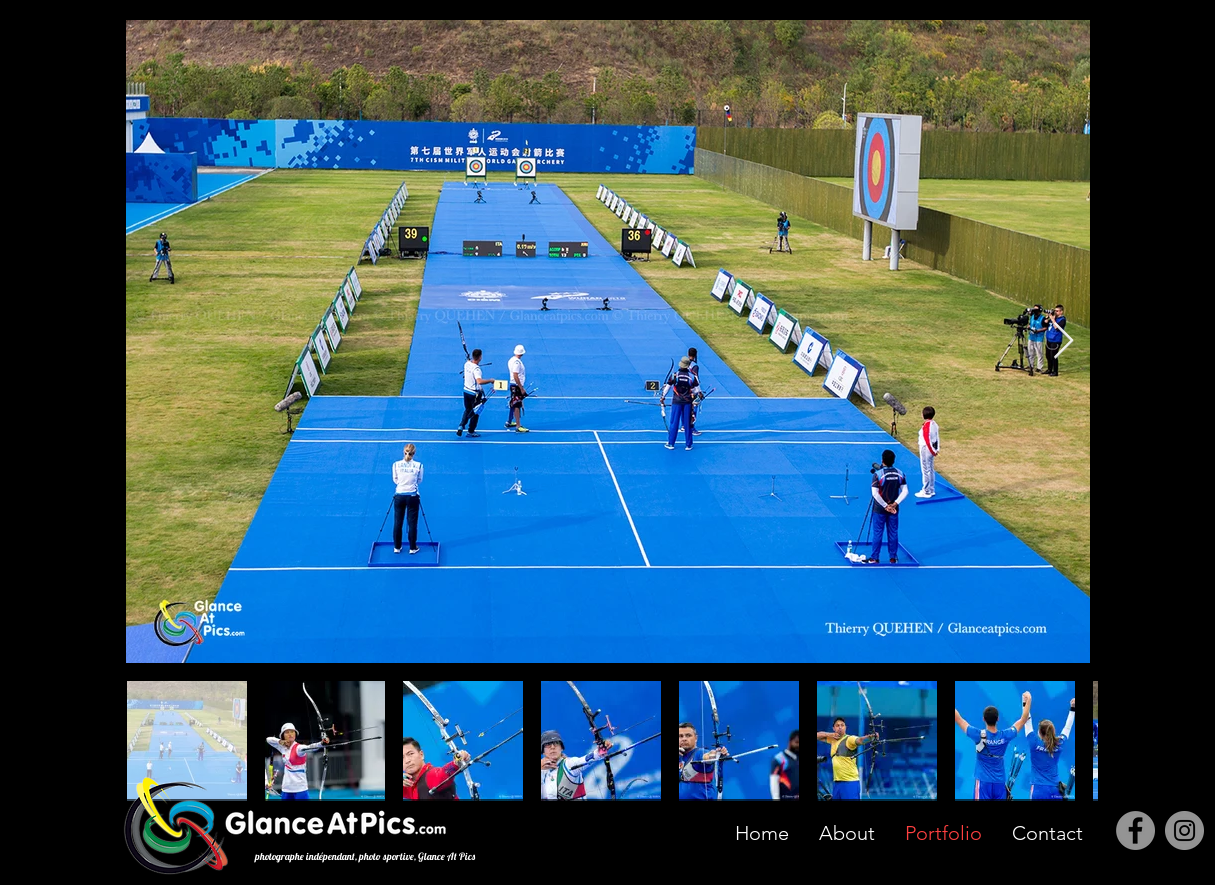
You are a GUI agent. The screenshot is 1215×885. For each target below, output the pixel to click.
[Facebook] (1135, 830)
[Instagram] (1184, 830)
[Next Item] (1063, 341)
